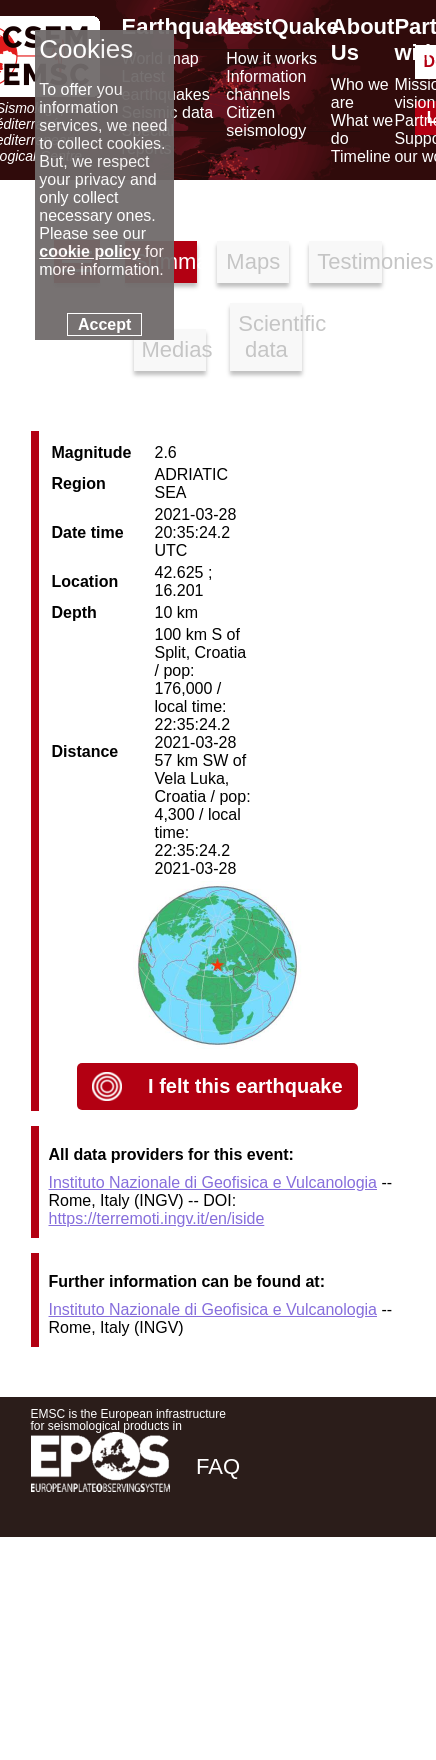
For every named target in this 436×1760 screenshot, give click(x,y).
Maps (253, 261)
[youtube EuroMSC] (376, 1607)
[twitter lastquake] (267, 1607)
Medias (174, 349)
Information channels (266, 85)
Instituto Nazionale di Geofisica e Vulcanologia (213, 1182)
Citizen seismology (266, 121)
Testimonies (349, 261)
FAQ (218, 1466)
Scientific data (270, 336)
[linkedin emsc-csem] (321, 1607)
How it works (271, 58)
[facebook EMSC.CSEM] (213, 1607)
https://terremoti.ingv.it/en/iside (157, 1218)
